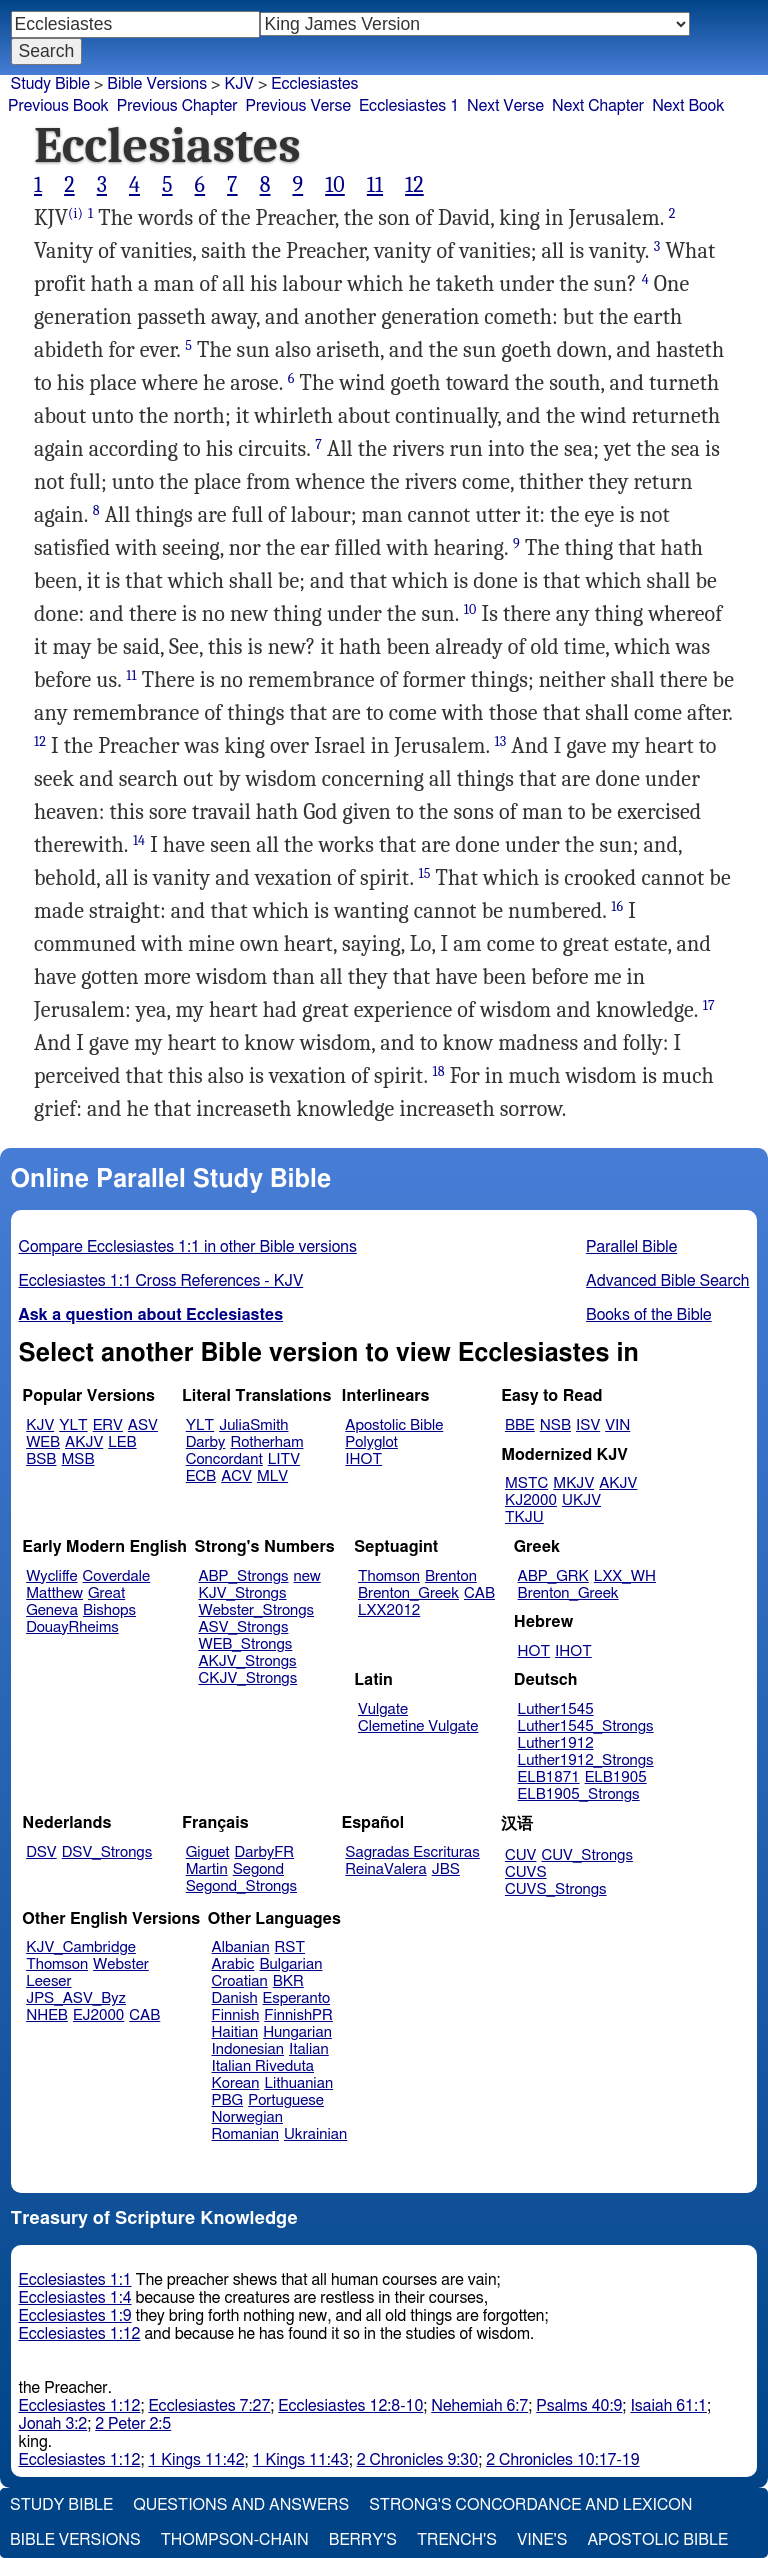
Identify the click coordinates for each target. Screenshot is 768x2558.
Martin (207, 1869)
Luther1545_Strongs (586, 1726)
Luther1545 (556, 1709)
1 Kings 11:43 (301, 2460)
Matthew (54, 1593)
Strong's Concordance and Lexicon (530, 2505)
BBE (520, 1425)
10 (335, 185)
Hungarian (297, 2032)
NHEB (47, 2015)
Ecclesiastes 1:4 (75, 2298)
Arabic (233, 1964)
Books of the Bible (649, 1315)
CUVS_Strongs (556, 1889)
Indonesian (248, 2049)
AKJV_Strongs (247, 1661)
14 (139, 840)
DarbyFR (265, 1852)
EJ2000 (98, 2015)
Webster (121, 1964)
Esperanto (297, 1998)
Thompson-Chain (235, 2540)
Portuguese (286, 2100)
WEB (43, 1442)
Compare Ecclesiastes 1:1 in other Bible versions (188, 1247)
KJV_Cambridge (81, 1947)
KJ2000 (531, 1500)
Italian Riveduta (263, 2066)
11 (375, 185)
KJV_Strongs (242, 1593)
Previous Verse (298, 106)
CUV (521, 1855)
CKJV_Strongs (247, 1678)
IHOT (363, 1459)
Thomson (389, 1576)
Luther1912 (556, 1743)
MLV (272, 1476)
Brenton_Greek (408, 1593)
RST (290, 1947)
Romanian (245, 2134)
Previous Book (58, 106)
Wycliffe (51, 1576)
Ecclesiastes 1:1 (75, 2280)
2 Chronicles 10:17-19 (562, 2460)
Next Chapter (598, 106)
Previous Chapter (177, 106)
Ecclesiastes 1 (409, 106)
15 (424, 873)
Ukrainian (315, 2134)
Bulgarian (290, 1964)
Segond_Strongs (241, 1886)
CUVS (526, 1872)
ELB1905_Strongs (579, 1794)
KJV (239, 84)
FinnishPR (298, 2015)
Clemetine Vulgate (418, 1726)
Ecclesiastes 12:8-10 (350, 2406)
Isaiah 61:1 (668, 2406)
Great (106, 1593)
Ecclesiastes (314, 84)
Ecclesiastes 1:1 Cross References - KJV (161, 1281)
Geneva (52, 1610)
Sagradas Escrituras (412, 1852)
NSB (555, 1425)
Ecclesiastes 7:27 (209, 2406)
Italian (309, 2049)
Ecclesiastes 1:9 (75, 2316)
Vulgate (383, 1709)
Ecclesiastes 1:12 (80, 2334)
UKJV (581, 1500)
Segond (258, 1869)
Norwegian (247, 2117)
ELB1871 (549, 1777)
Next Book (688, 106)
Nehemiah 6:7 (479, 2406)
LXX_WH (625, 1576)
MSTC (526, 1483)
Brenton (451, 1576)
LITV (284, 1459)
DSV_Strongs (107, 1852)
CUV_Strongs (586, 1855)
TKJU (524, 1517)
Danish (235, 1998)
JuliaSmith (253, 1425)
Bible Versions (157, 84)
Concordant (224, 1459)
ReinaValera (385, 1869)
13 (501, 741)
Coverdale (117, 1576)
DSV (41, 1852)
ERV (108, 1425)
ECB (201, 1476)
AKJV (84, 1442)
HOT (534, 1651)
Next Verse (505, 106)
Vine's (542, 2540)
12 (414, 185)
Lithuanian (298, 2083)
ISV (588, 1425)
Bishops (109, 1610)
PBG (228, 2100)
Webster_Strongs (256, 1610)
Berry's (363, 2540)
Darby (206, 1442)
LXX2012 (389, 1610)
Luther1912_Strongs (586, 1760)
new (307, 1576)
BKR (288, 1981)
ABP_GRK (553, 1576)
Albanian (241, 1947)
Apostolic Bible (657, 2540)
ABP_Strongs (243, 1576)
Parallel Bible (631, 1247)
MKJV (573, 1483)
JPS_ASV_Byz (76, 1998)
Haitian (235, 2032)
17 (709, 1005)
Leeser (48, 1981)
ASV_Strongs (243, 1627)
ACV (236, 1476)
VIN (617, 1425)
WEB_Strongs (245, 1644)
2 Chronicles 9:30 (417, 2460)
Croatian (240, 1981)
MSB (77, 1459)
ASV (143, 1425)
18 (439, 1071)
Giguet (208, 1852)
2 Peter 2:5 (133, 2424)
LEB (122, 1442)
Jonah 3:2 (53, 2424)
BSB (41, 1459)
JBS (446, 1869)
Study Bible (50, 84)
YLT (73, 1425)
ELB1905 (616, 1777)
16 (617, 906)
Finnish (236, 2015)
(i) (75, 213)
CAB (479, 1593)
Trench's (457, 2540)
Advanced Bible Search (667, 1281)
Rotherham (266, 1442)
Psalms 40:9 (579, 2406)
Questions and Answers (241, 2505)
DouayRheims (72, 1627)
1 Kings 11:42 (196, 2460)
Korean (236, 2083)
